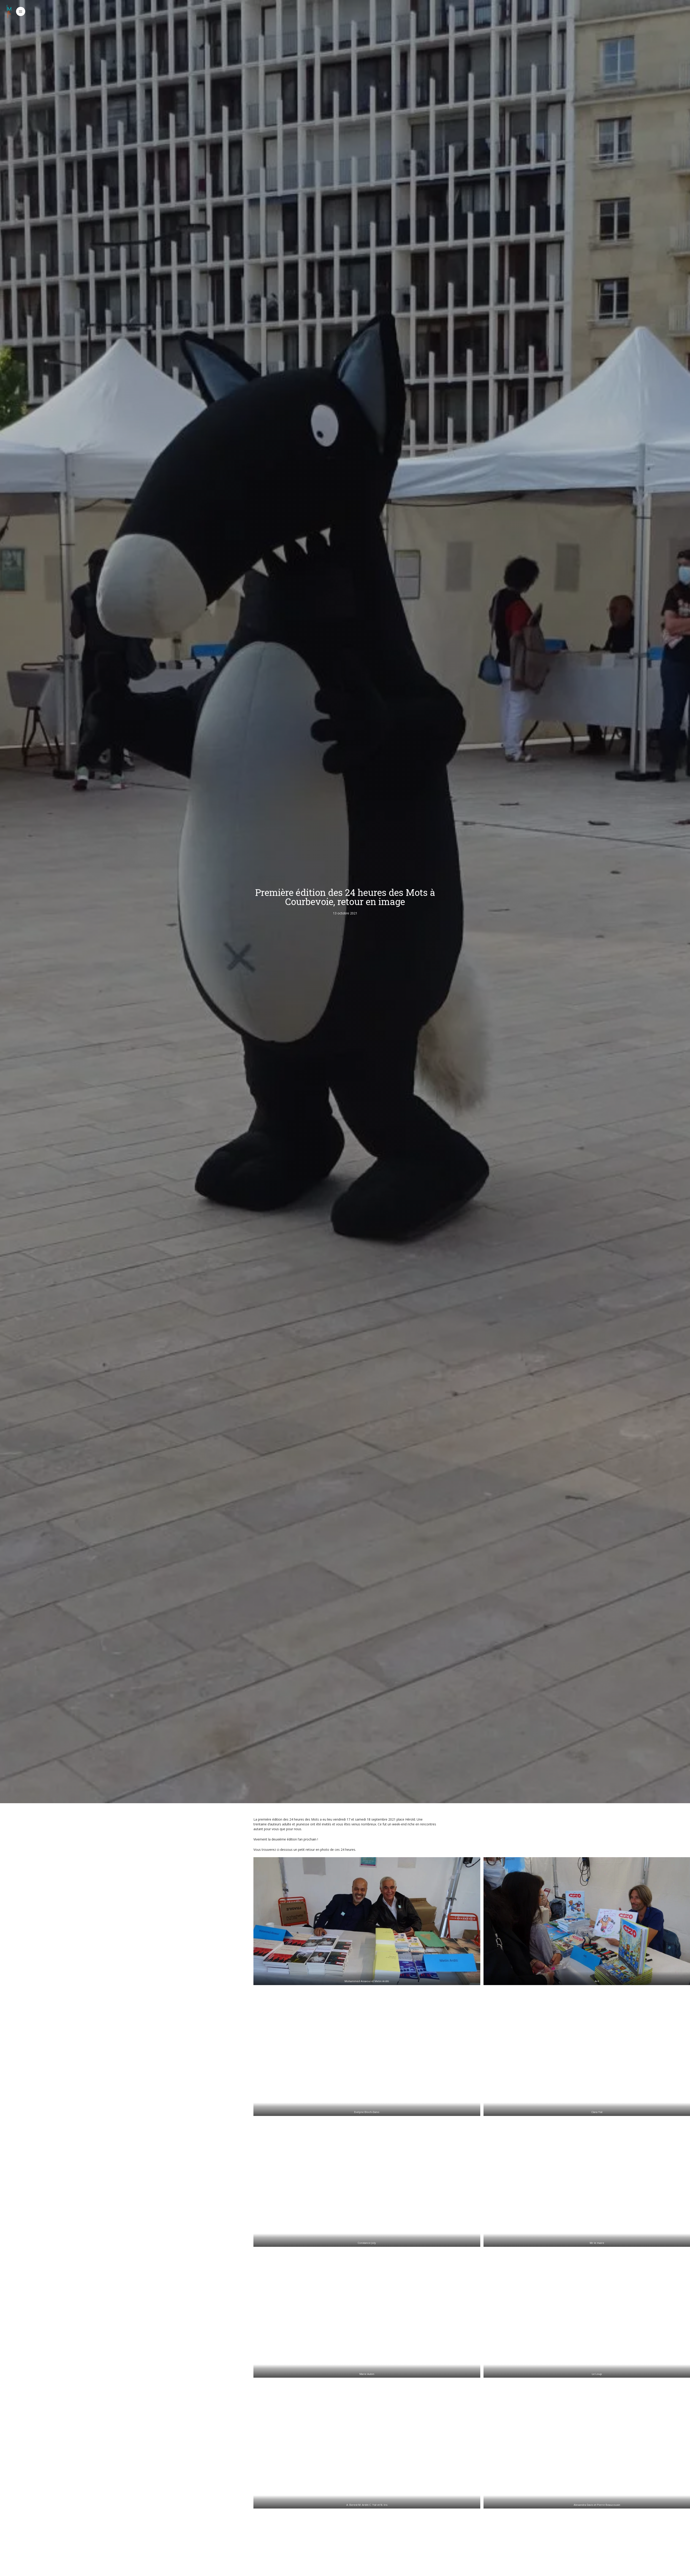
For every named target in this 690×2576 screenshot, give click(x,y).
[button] (20, 11)
